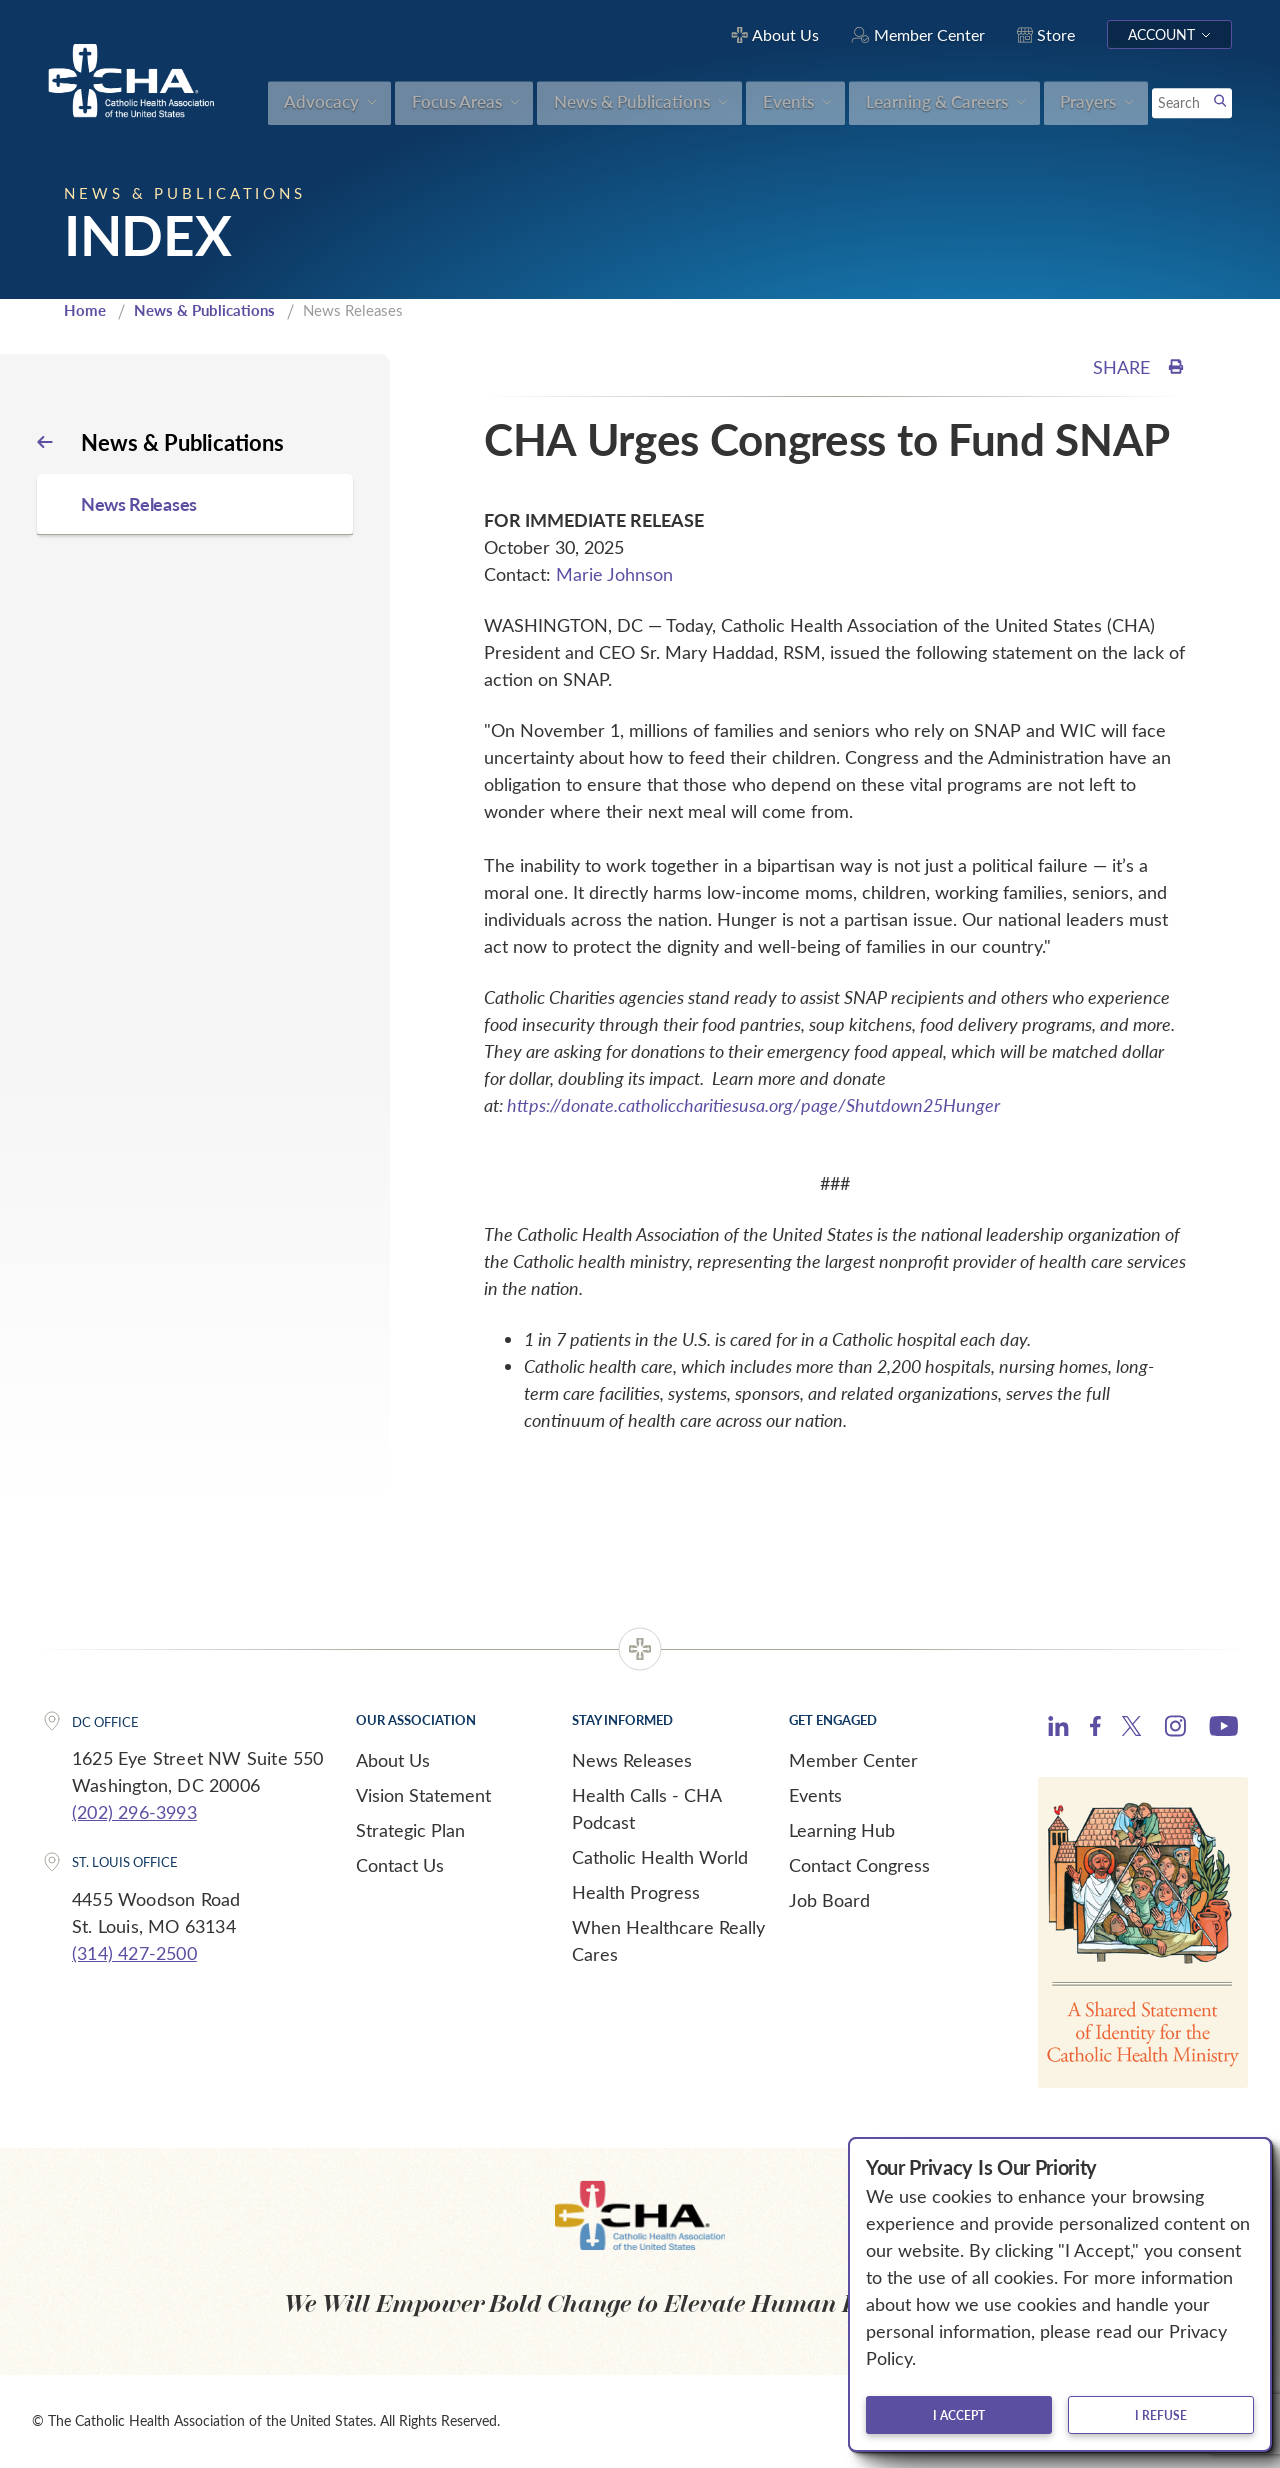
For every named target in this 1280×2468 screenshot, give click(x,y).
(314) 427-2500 (134, 1953)
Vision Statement (423, 1795)
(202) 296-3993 (134, 1812)
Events (815, 1795)
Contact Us (400, 1865)
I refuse (1161, 2415)
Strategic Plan (410, 1830)
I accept (959, 2415)
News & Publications (204, 310)
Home (85, 310)
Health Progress (636, 1892)
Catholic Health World (660, 1857)
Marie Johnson (614, 574)
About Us (393, 1760)
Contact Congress (859, 1865)
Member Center (853, 1760)
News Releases (632, 1760)
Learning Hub (842, 1830)
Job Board (829, 1900)
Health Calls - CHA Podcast (646, 1808)
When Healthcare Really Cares (668, 1940)
